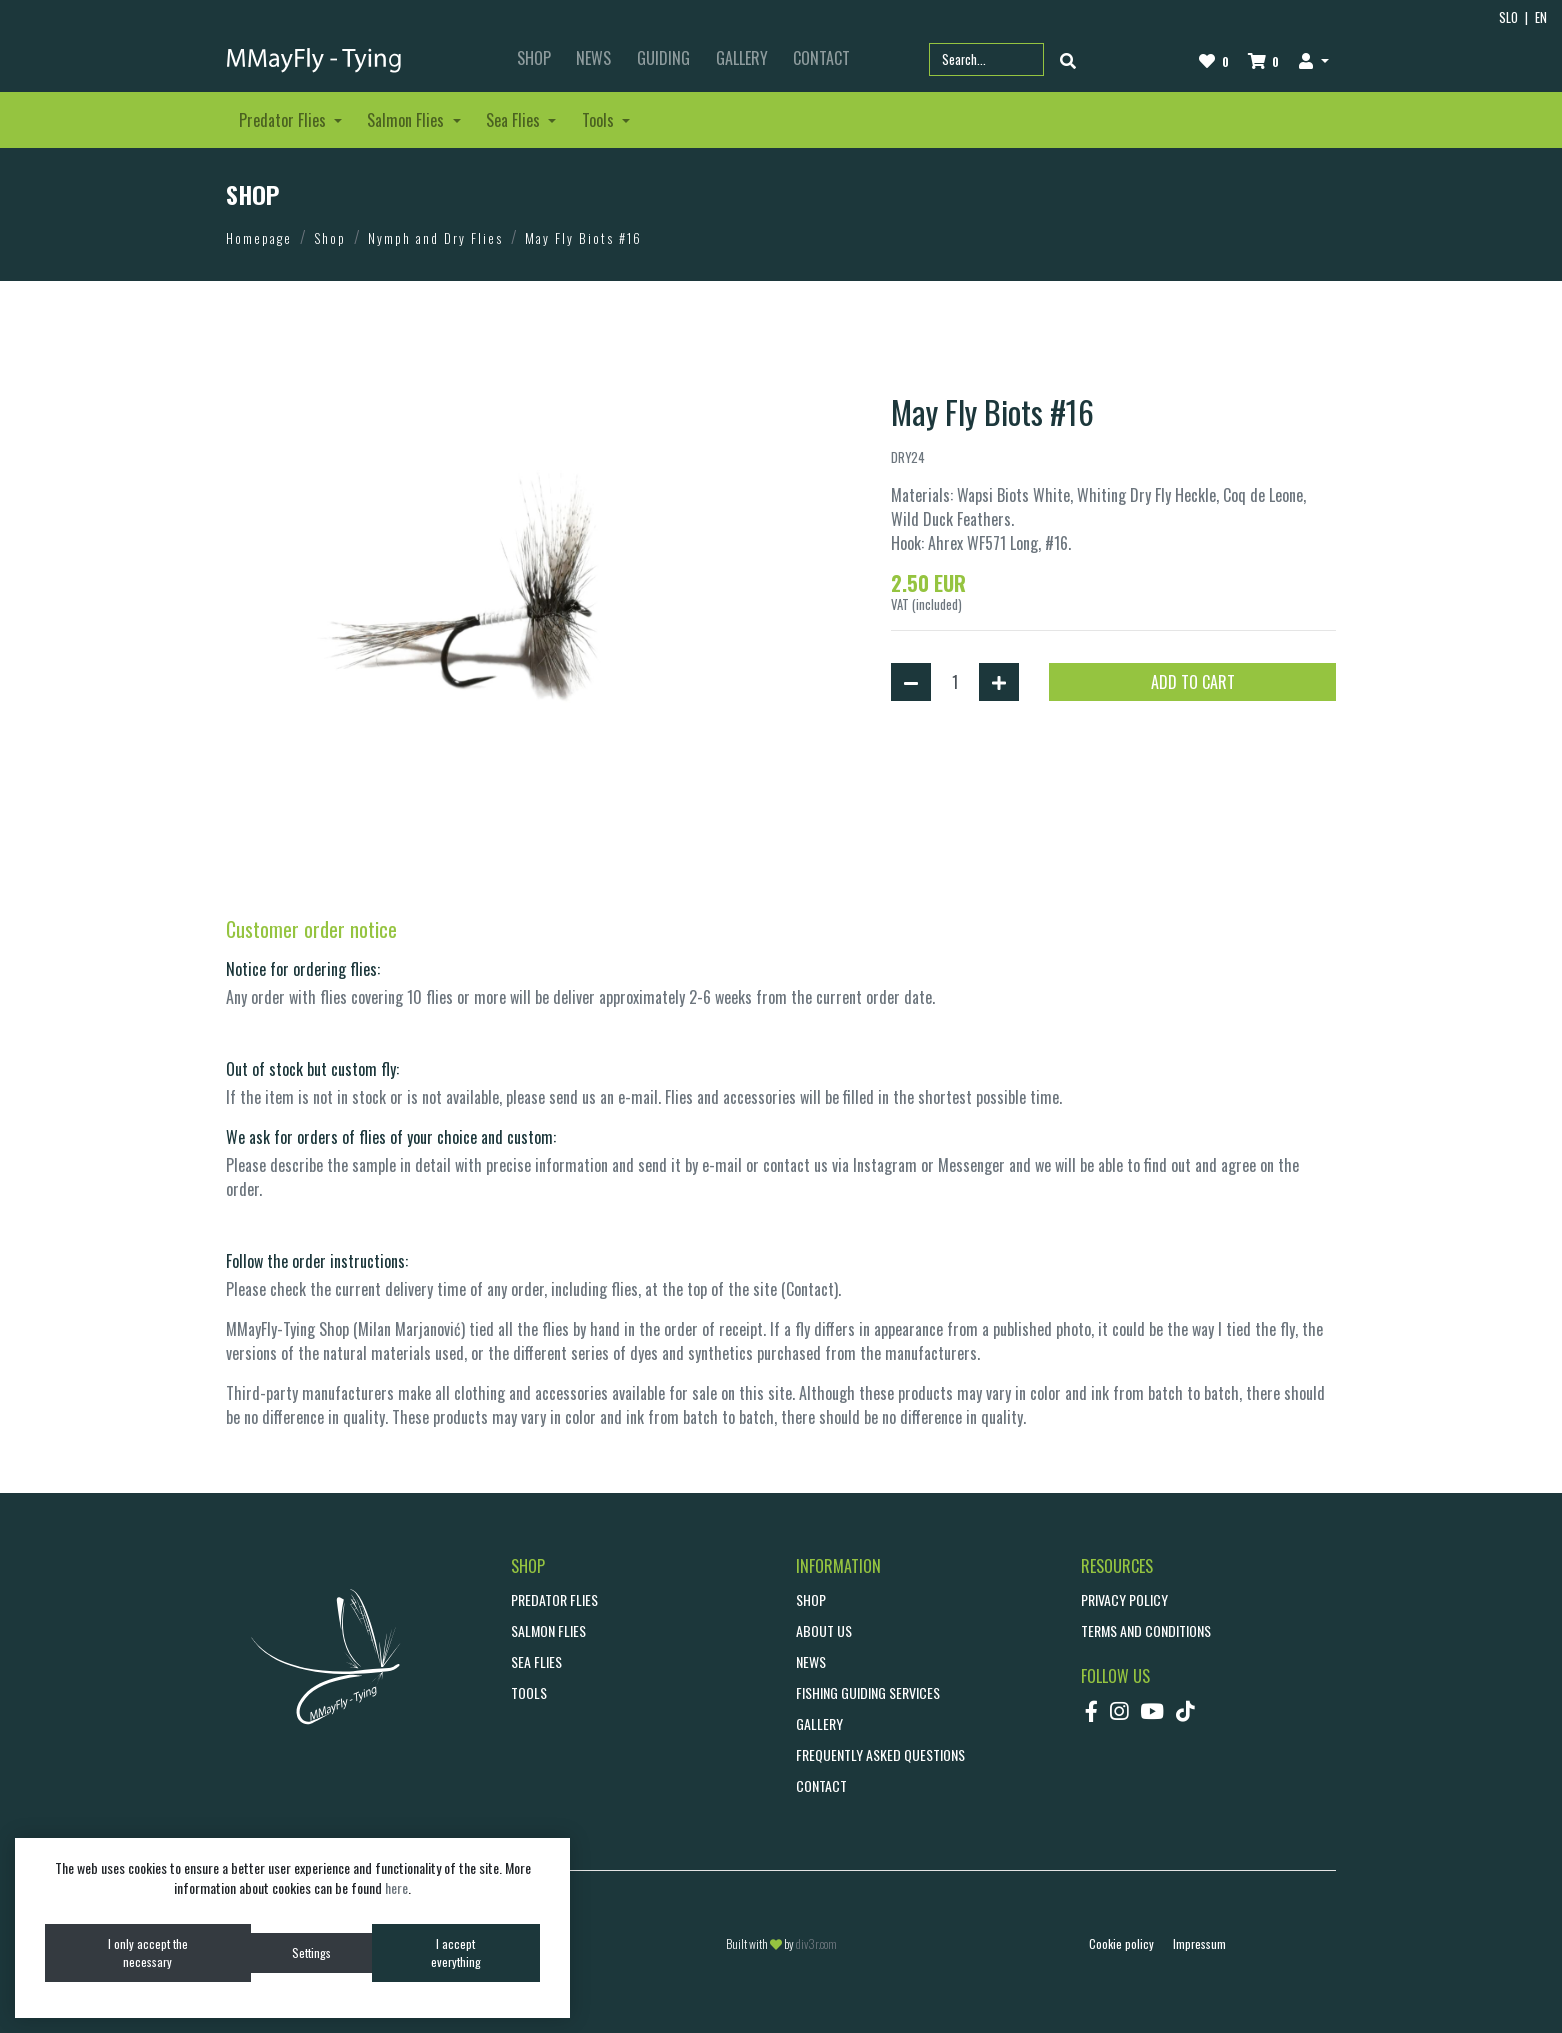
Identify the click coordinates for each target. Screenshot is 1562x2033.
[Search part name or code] (986, 59)
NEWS (593, 58)
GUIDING (663, 58)
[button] (1313, 60)
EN (1541, 17)
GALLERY (742, 58)
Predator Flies (554, 1599)
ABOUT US (824, 1630)
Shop (330, 238)
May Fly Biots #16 (583, 238)
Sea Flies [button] (515, 120)
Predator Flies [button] (284, 120)
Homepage (259, 238)
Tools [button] (600, 120)
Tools (529, 1692)
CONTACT (821, 58)
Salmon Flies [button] (407, 120)
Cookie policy (1121, 1943)
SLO (1508, 17)
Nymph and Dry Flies (435, 238)
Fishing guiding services (868, 1692)
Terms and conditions (1146, 1630)
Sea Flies (536, 1661)
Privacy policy (1124, 1599)
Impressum (1199, 1943)
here (396, 1887)
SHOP (534, 58)
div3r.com (816, 1943)
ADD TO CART (1193, 682)
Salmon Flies (548, 1630)
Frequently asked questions (880, 1754)
